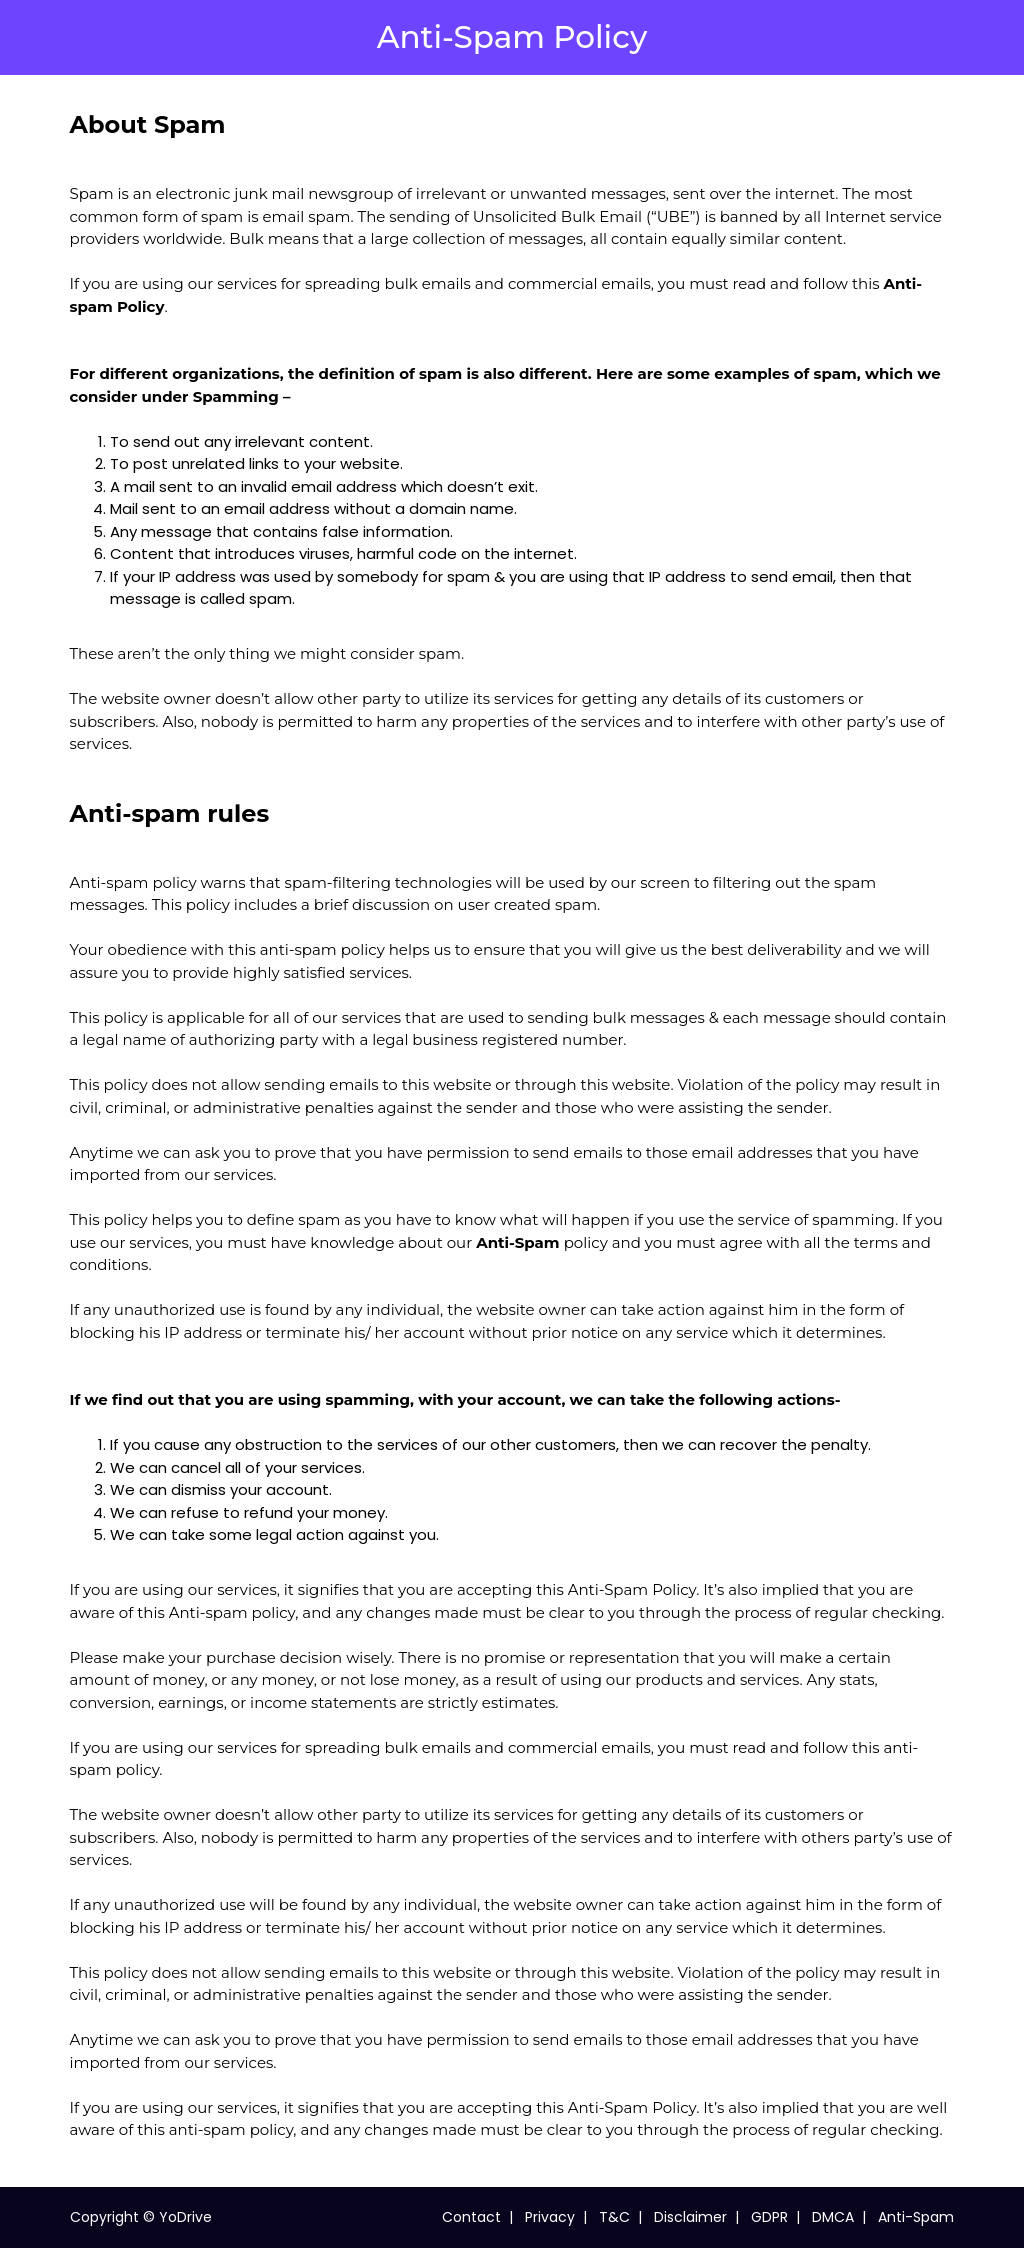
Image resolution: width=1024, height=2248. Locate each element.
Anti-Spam (916, 2217)
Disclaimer (690, 2217)
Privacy (550, 2217)
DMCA (833, 2217)
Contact (471, 2217)
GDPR (769, 2217)
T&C (614, 2217)
